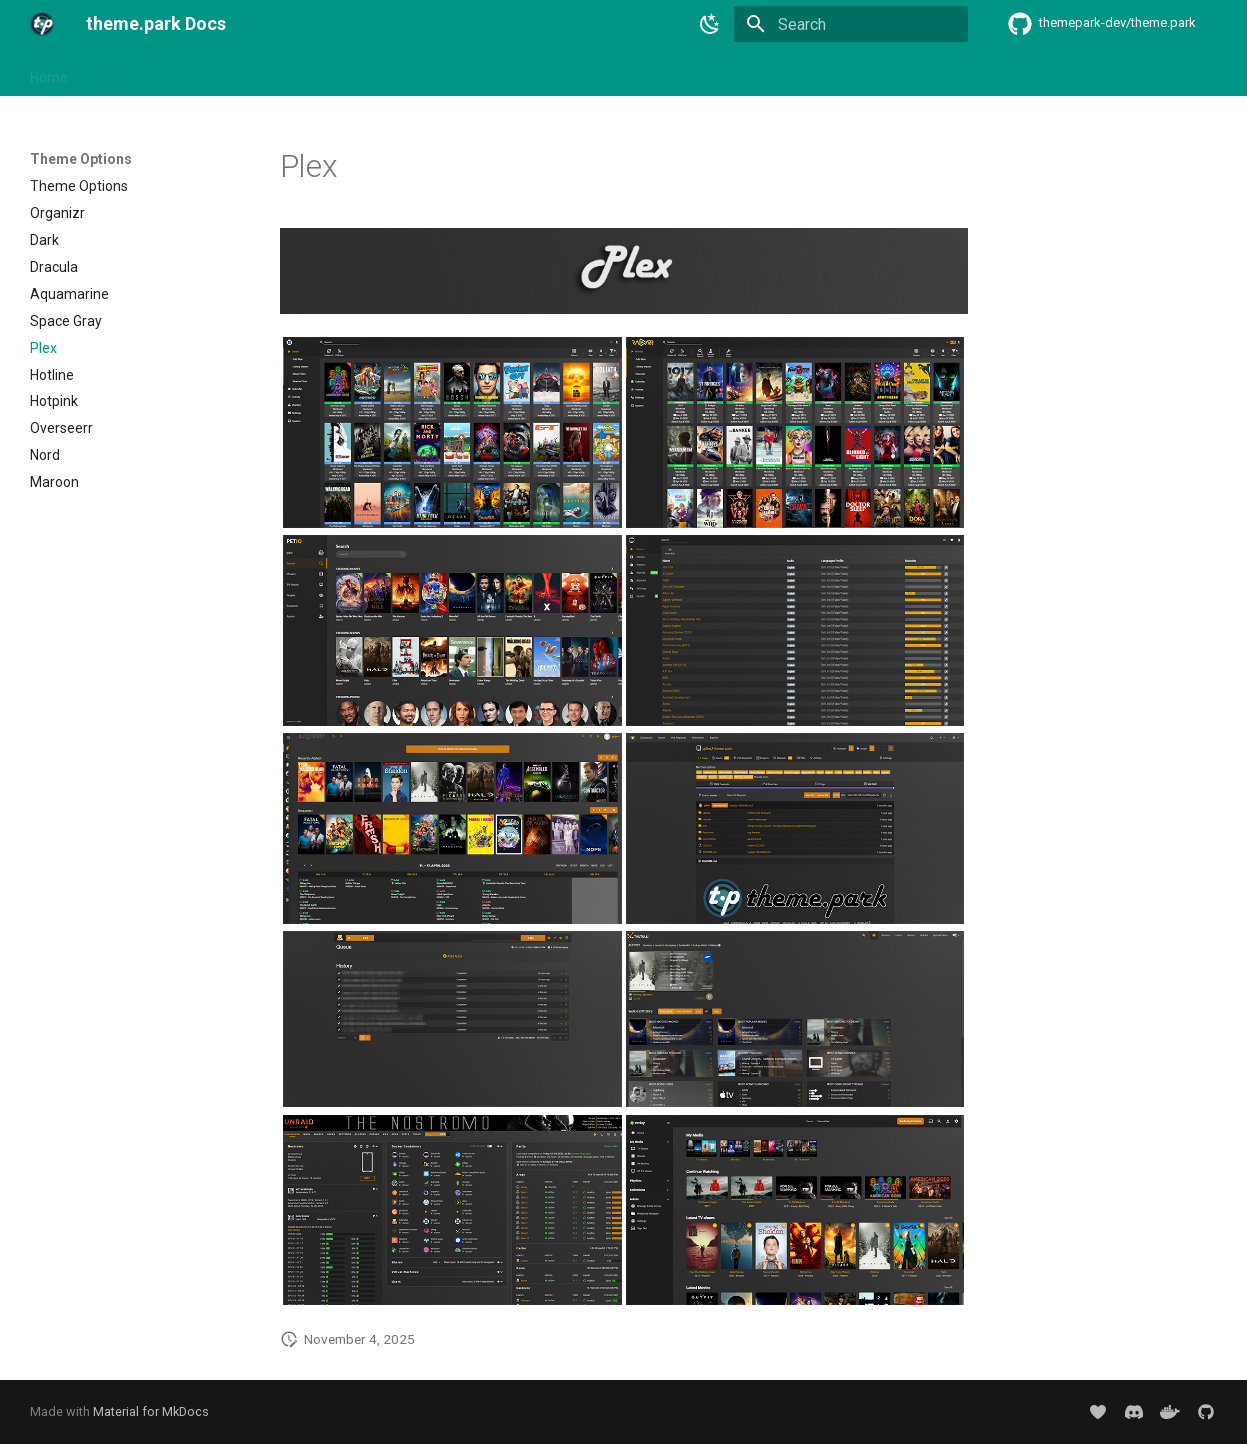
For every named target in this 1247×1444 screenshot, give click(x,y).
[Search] (851, 24)
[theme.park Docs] (42, 24)
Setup (111, 73)
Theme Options (353, 73)
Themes (180, 73)
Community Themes (491, 73)
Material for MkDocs (151, 1411)
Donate (808, 73)
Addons (255, 73)
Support (735, 73)
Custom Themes (633, 73)
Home (49, 73)
